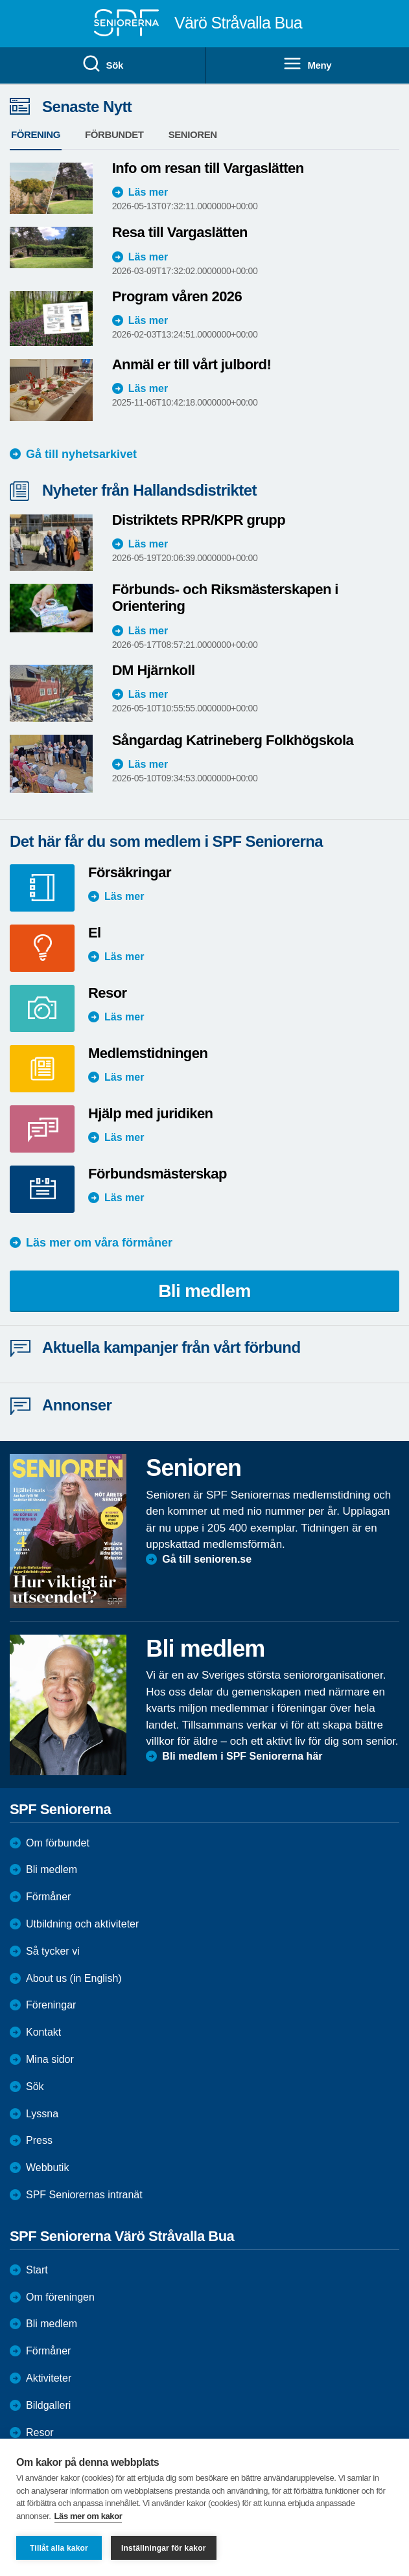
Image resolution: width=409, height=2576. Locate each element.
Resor (40, 2432)
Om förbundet (57, 1842)
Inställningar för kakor (163, 2548)
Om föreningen (60, 2297)
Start (37, 2269)
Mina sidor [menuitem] (50, 2059)
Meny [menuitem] (307, 64)
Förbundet (114, 134)
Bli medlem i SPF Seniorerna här (242, 1756)
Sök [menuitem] (102, 64)
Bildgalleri (48, 2405)
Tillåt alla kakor (59, 2548)
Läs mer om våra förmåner (99, 1242)
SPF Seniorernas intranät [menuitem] (84, 2194)
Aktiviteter (48, 2378)
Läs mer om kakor (88, 2516)
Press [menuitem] (39, 2140)
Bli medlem (204, 1291)
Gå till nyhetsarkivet (81, 454)
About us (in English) (74, 1978)
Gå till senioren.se (206, 1559)
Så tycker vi (53, 1951)
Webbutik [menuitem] (47, 2167)
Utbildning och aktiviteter (82, 1923)
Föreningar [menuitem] (51, 2004)
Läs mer (148, 192)
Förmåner (48, 1896)
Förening (35, 134)
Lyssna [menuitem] (42, 2113)
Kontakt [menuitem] (43, 2032)
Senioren (193, 134)
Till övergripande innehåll (0, 0)
